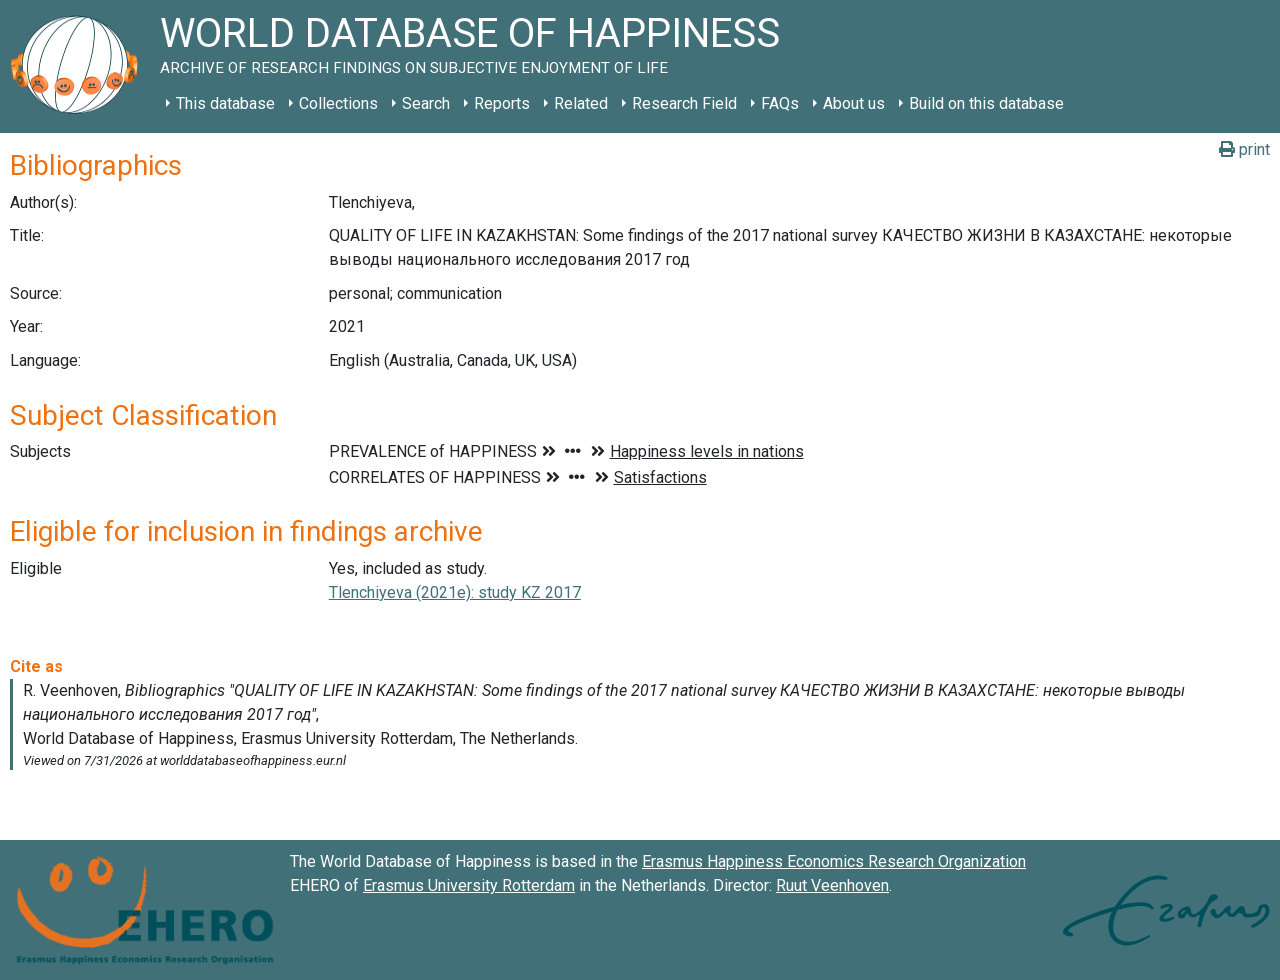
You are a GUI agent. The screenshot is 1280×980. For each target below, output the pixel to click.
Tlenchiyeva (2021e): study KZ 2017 (455, 592)
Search (426, 103)
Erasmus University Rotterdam (469, 885)
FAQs (780, 103)
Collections (338, 103)
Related (581, 103)
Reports (502, 103)
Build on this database (986, 103)
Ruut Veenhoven (832, 885)
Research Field (684, 103)
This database (225, 103)
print (1244, 149)
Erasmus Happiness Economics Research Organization (834, 861)
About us (854, 103)
